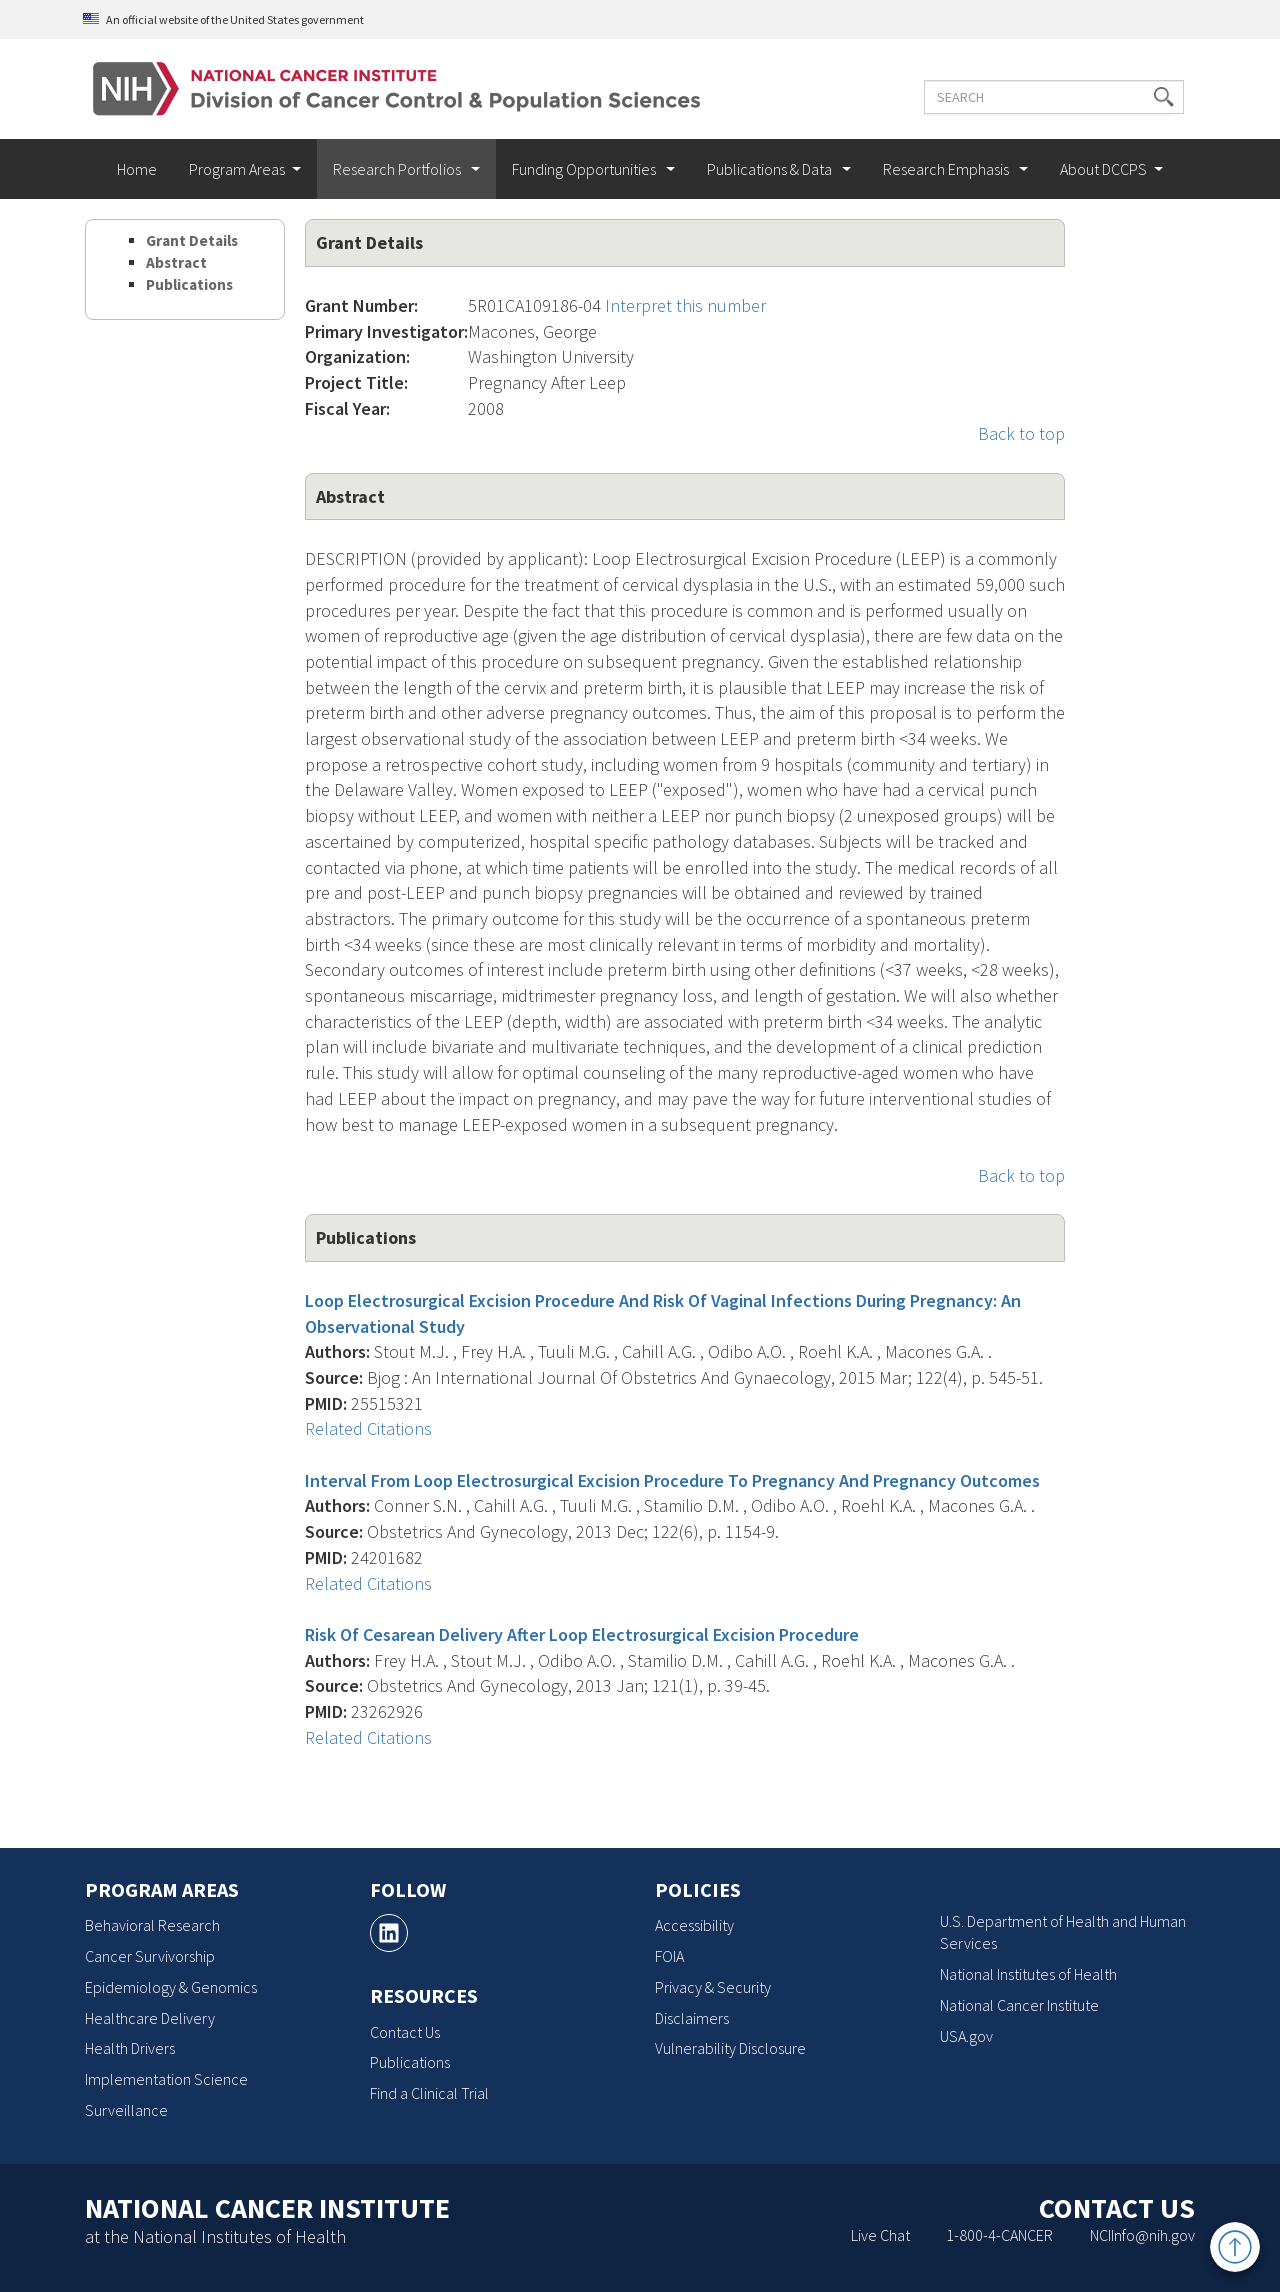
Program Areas (237, 169)
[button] (1153, 97)
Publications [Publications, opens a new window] (410, 2062)
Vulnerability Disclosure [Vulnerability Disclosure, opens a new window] (730, 2048)
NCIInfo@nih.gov (1142, 2235)
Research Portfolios (398, 169)
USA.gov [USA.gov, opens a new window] (966, 2036)
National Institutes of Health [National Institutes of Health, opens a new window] (1028, 1974)
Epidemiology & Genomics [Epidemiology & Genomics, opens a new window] (171, 1987)
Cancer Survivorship (150, 1956)
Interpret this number (685, 305)
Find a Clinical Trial (429, 2093)
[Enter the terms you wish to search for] (1043, 97)
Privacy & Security (713, 1987)
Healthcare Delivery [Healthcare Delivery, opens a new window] (150, 2018)
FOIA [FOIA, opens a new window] (669, 1956)
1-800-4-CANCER (999, 2235)
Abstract (176, 262)
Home (137, 169)
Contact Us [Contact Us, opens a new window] (405, 2032)
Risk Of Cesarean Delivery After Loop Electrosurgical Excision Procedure (582, 1634)
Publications (189, 284)
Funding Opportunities (585, 169)
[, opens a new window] (389, 1933)
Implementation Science (166, 2079)
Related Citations (368, 1428)
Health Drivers (130, 2048)
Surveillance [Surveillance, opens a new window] (126, 2110)
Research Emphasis (947, 169)
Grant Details (192, 240)
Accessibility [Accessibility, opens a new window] (694, 1925)
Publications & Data (771, 169)
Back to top (1021, 433)
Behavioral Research (152, 1925)
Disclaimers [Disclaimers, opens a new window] (692, 2018)
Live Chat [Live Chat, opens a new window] (880, 2235)
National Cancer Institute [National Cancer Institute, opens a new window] (1019, 2005)
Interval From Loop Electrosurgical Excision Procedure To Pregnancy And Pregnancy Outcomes (672, 1480)
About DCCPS (1103, 169)
